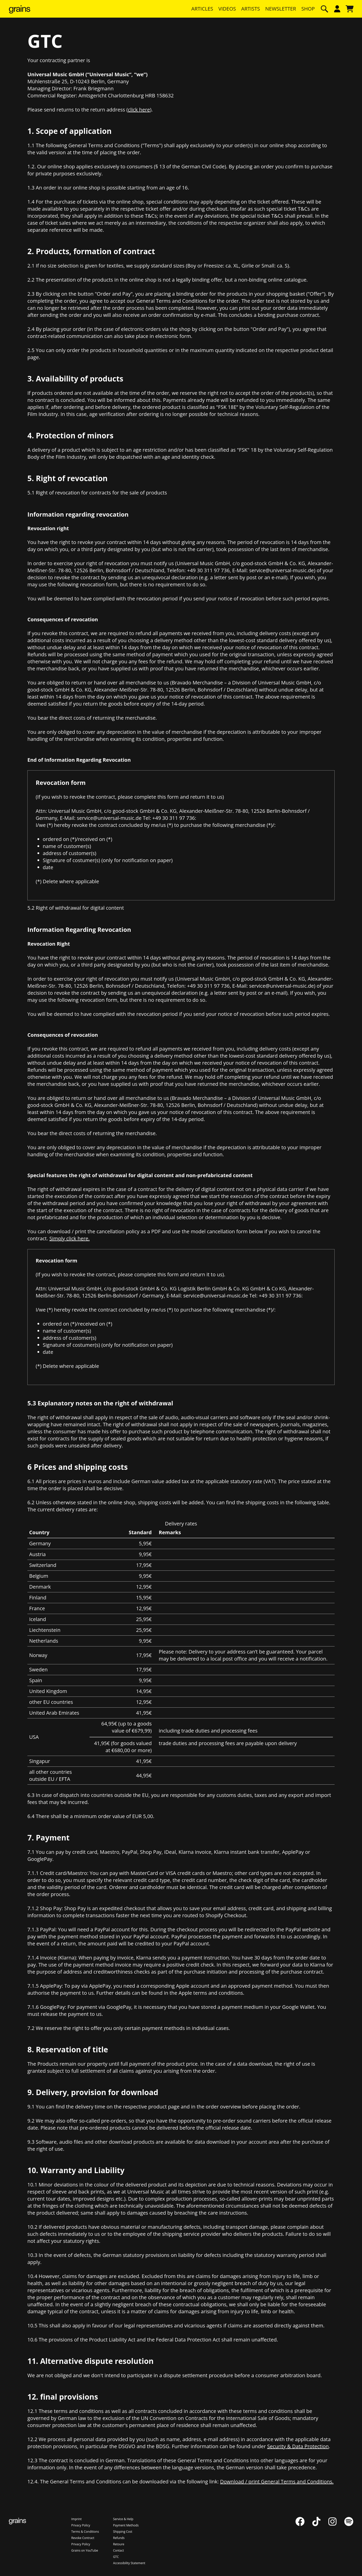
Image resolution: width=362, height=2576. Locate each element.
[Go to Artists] (250, 9)
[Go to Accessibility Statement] (129, 2563)
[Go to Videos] (227, 9)
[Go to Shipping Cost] (122, 2531)
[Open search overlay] (324, 9)
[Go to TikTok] (320, 2524)
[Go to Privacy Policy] (80, 2525)
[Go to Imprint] (76, 2519)
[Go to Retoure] (118, 2544)
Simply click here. (69, 1238)
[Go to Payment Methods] (126, 2525)
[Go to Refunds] (119, 2538)
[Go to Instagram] (336, 2524)
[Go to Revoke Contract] (82, 2538)
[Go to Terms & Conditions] (85, 2531)
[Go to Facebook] (303, 2524)
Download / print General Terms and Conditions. (277, 2481)
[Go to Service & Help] (123, 2519)
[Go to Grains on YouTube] (84, 2550)
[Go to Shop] (308, 9)
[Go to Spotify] (348, 2524)
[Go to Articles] (202, 9)
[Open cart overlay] (350, 8)
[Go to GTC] (116, 2557)
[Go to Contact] (118, 2550)
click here (139, 109)
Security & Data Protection (298, 2446)
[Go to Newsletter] (280, 9)
